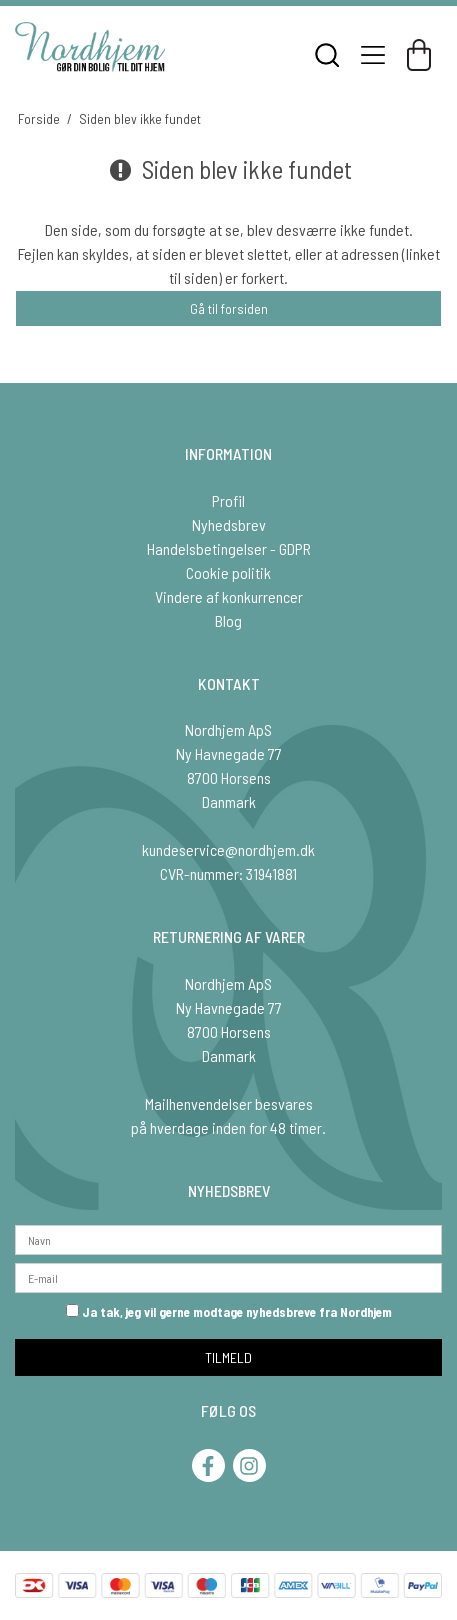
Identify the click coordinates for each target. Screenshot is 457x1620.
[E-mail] (228, 1275)
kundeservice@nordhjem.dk (228, 849)
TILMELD (228, 1357)
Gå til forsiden (229, 308)
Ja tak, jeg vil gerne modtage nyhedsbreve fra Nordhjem (229, 1312)
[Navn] (228, 1237)
